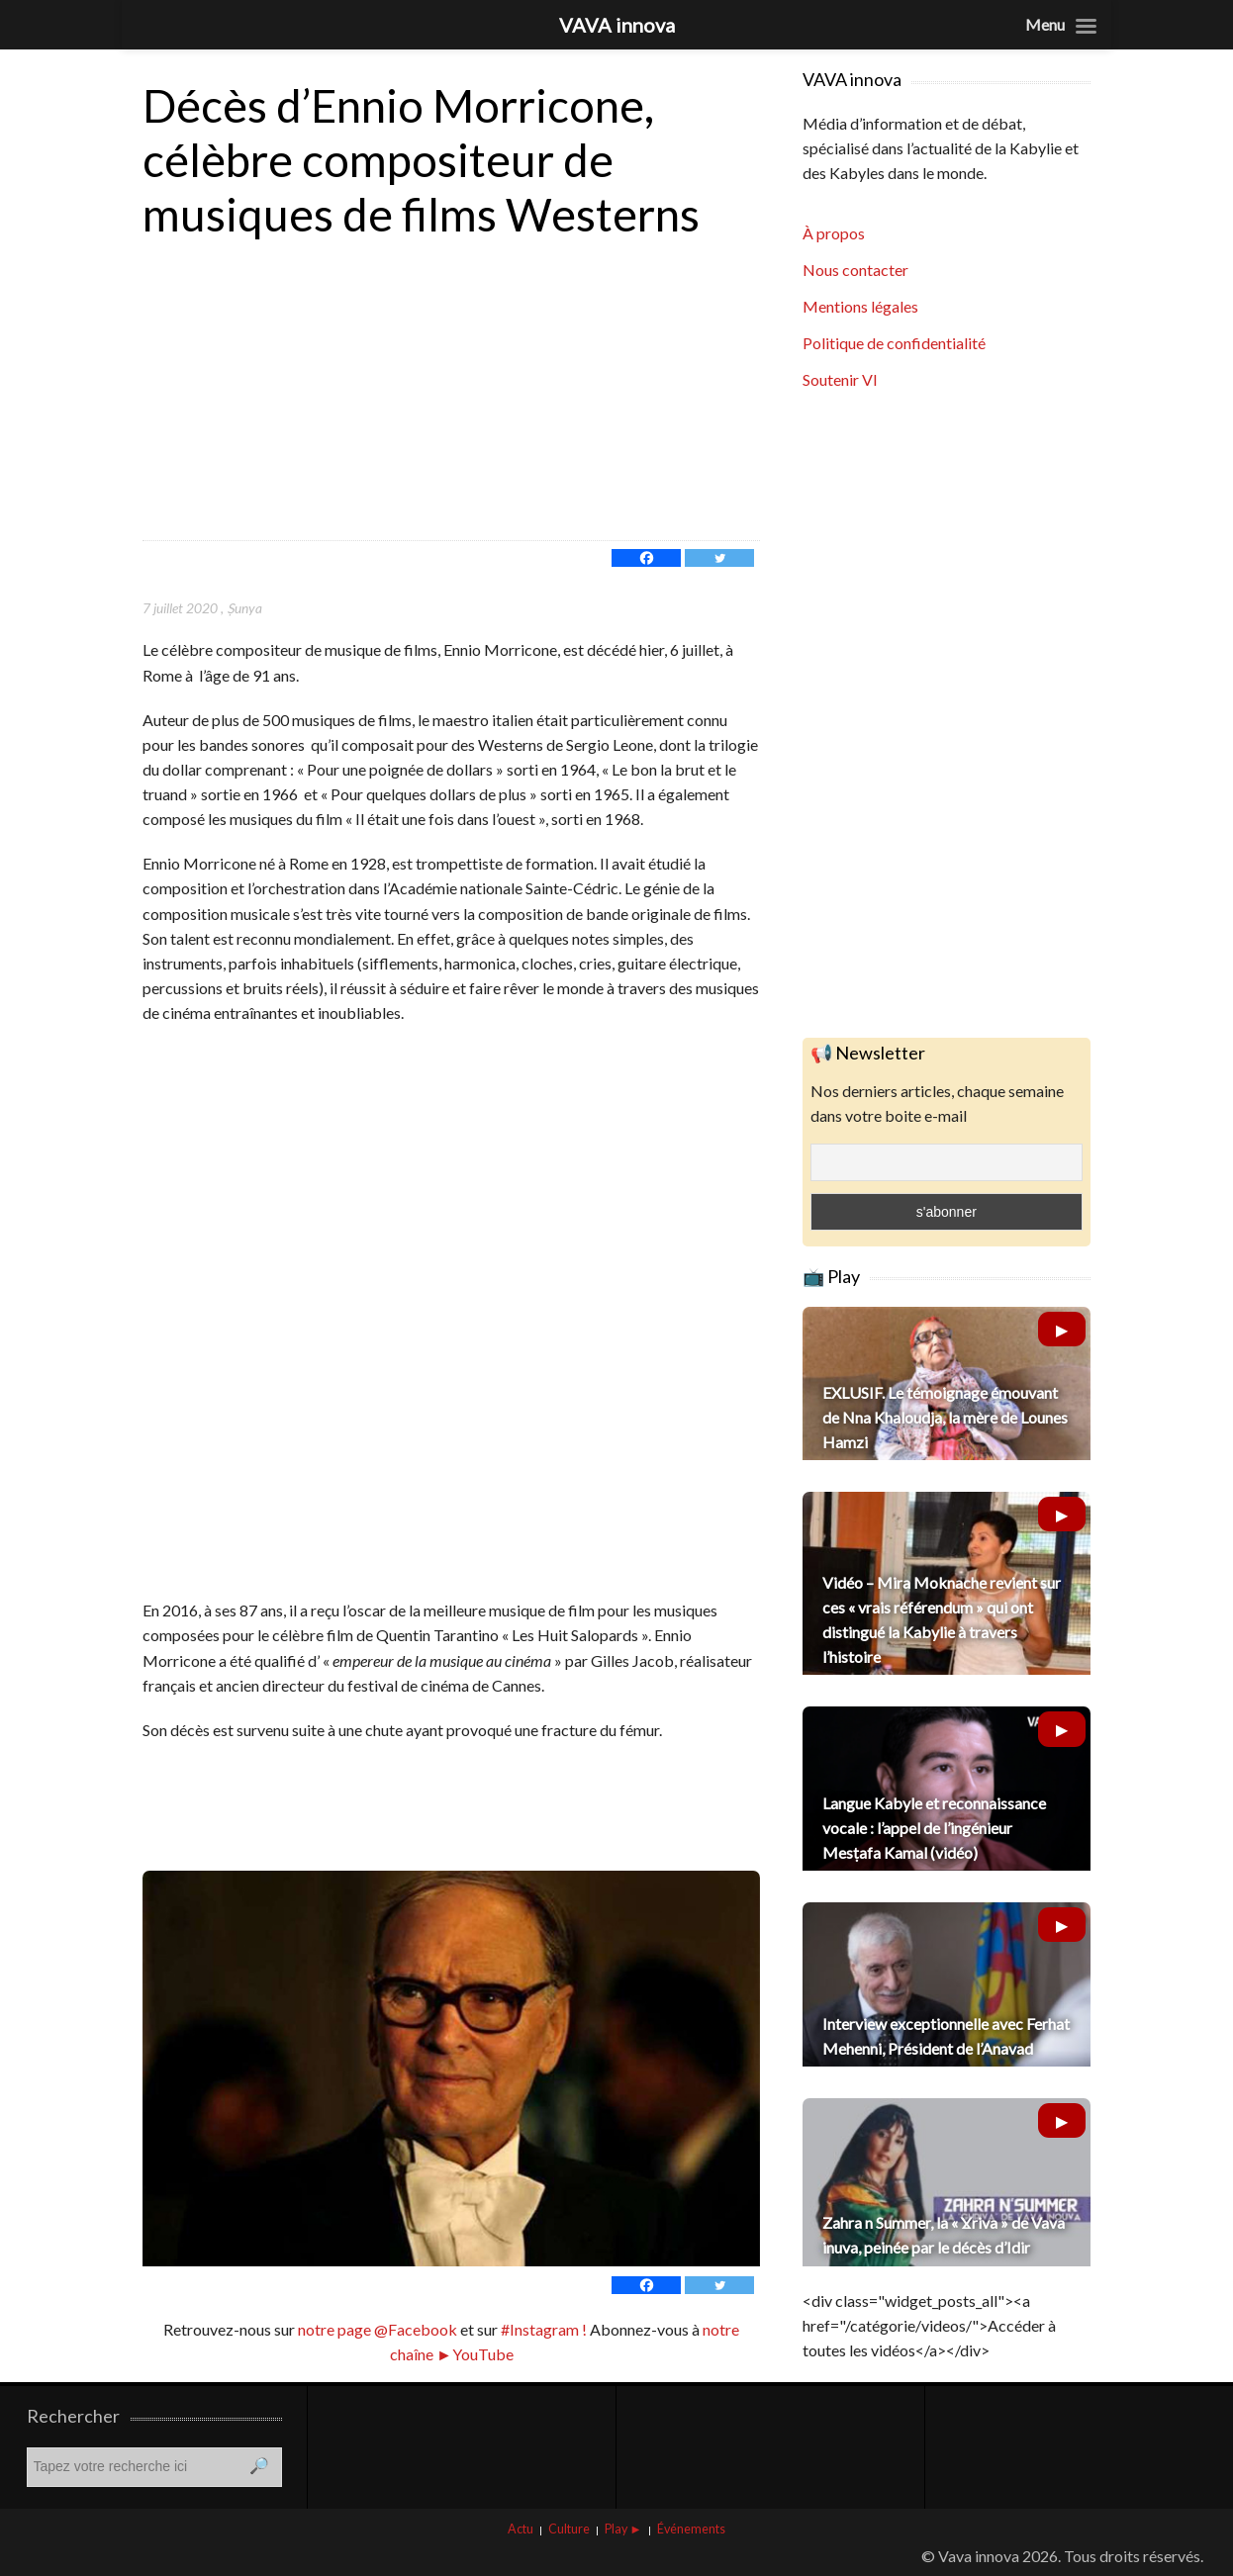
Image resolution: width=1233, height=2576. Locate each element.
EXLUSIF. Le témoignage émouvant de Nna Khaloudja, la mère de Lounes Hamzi (945, 1417)
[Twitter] (719, 558)
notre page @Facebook (377, 2329)
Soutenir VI (840, 379)
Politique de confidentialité (894, 342)
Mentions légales (860, 306)
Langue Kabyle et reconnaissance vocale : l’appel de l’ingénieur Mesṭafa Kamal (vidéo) (934, 1828)
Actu (520, 2529)
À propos (834, 233)
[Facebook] (646, 558)
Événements (691, 2529)
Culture (569, 2529)
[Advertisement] (451, 391)
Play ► (623, 2529)
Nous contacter (855, 269)
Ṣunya (244, 607)
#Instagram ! (542, 2329)
